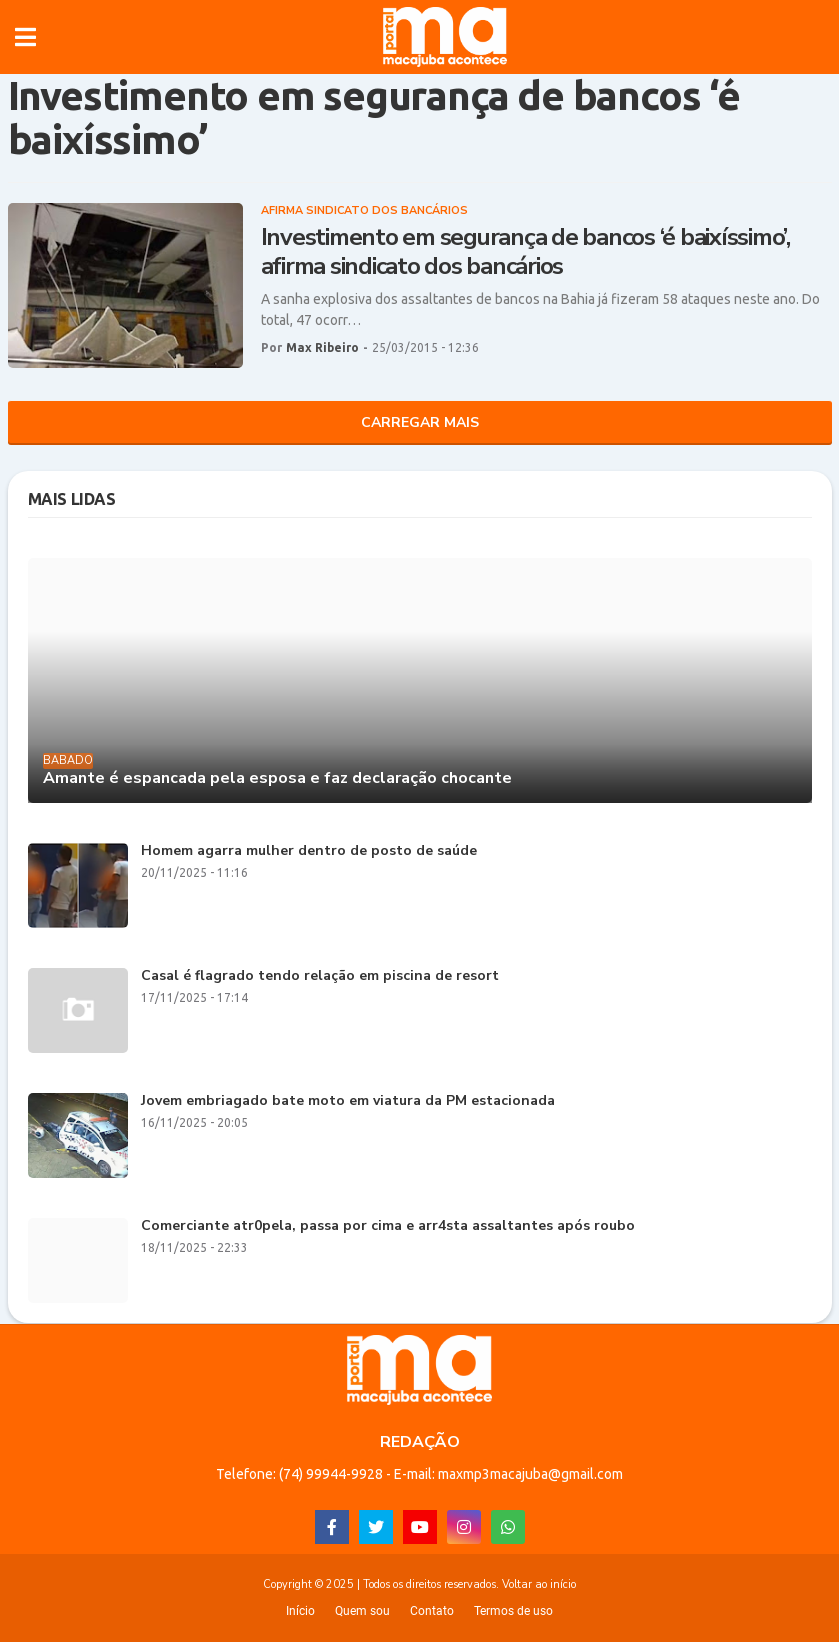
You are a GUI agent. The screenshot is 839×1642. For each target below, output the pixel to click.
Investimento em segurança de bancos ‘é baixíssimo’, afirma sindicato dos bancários (525, 252)
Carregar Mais (420, 422)
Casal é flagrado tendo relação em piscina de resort (320, 976)
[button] (25, 37)
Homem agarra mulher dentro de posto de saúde (309, 851)
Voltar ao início (539, 1584)
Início (300, 1611)
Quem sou (362, 1611)
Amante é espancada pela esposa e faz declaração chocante (277, 778)
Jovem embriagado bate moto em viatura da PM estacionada (348, 1101)
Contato (432, 1611)
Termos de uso (513, 1611)
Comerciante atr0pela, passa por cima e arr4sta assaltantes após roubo (388, 1226)
